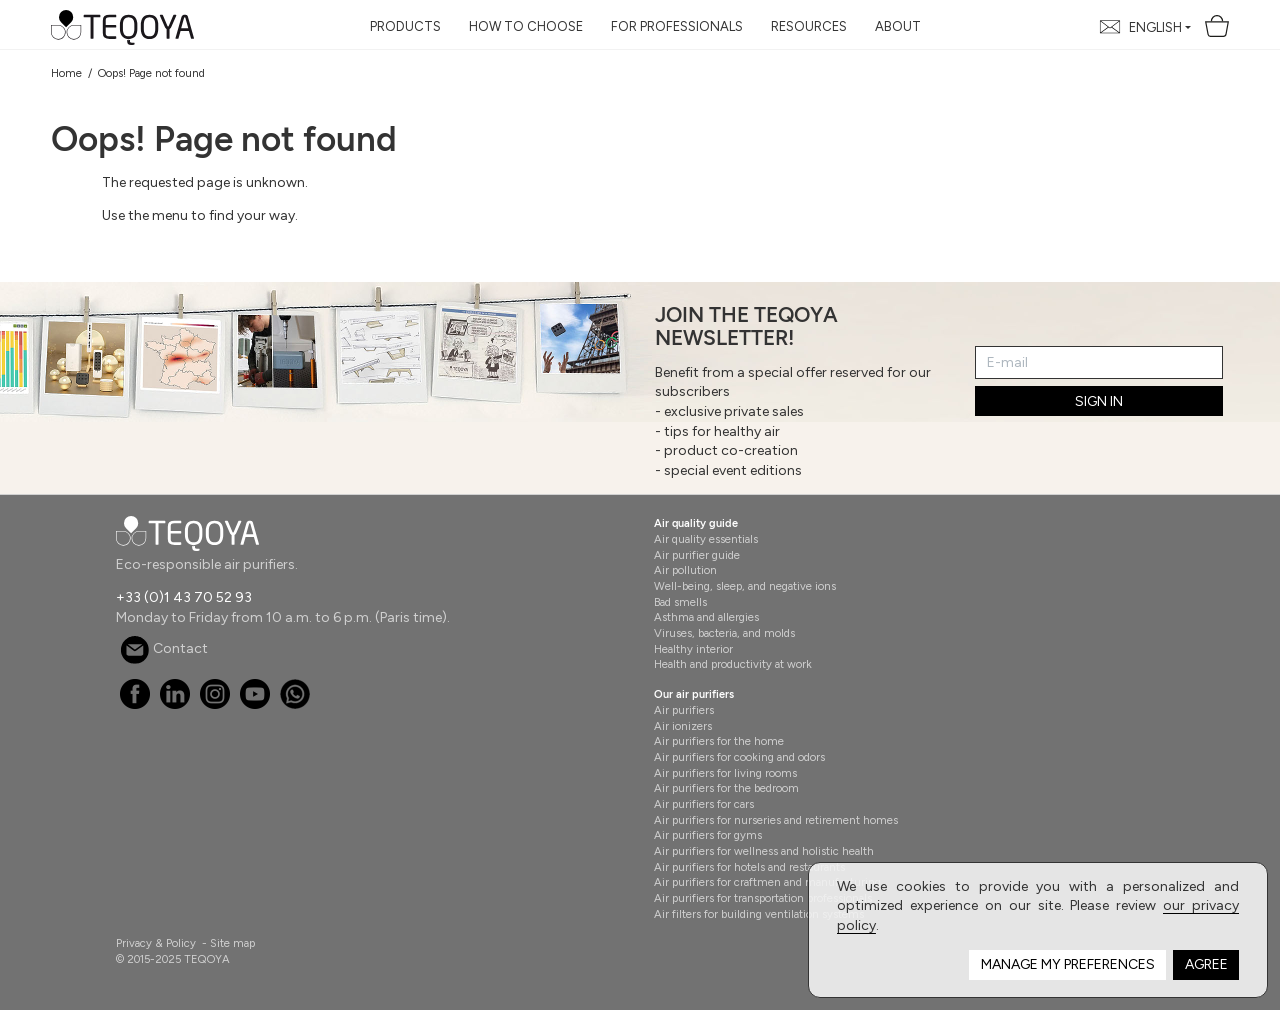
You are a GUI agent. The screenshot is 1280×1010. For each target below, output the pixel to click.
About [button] (898, 26)
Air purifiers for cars (704, 804)
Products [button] (405, 26)
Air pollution (685, 570)
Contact (164, 648)
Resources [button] (809, 26)
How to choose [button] (526, 26)
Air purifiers (684, 710)
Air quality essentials (706, 539)
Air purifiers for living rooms (725, 773)
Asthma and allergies (706, 617)
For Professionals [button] (677, 26)
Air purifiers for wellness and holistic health (764, 851)
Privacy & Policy (156, 943)
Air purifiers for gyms (708, 835)
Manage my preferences (1068, 964)
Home (66, 73)
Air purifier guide (697, 555)
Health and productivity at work (733, 664)
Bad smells (680, 602)
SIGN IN (1099, 401)
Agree (1206, 964)
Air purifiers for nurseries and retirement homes (776, 820)
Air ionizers (683, 726)
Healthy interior (693, 649)
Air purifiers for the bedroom (726, 788)
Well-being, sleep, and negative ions (745, 586)
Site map (232, 943)
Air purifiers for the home (719, 741)
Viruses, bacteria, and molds (724, 633)
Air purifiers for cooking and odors (739, 757)
